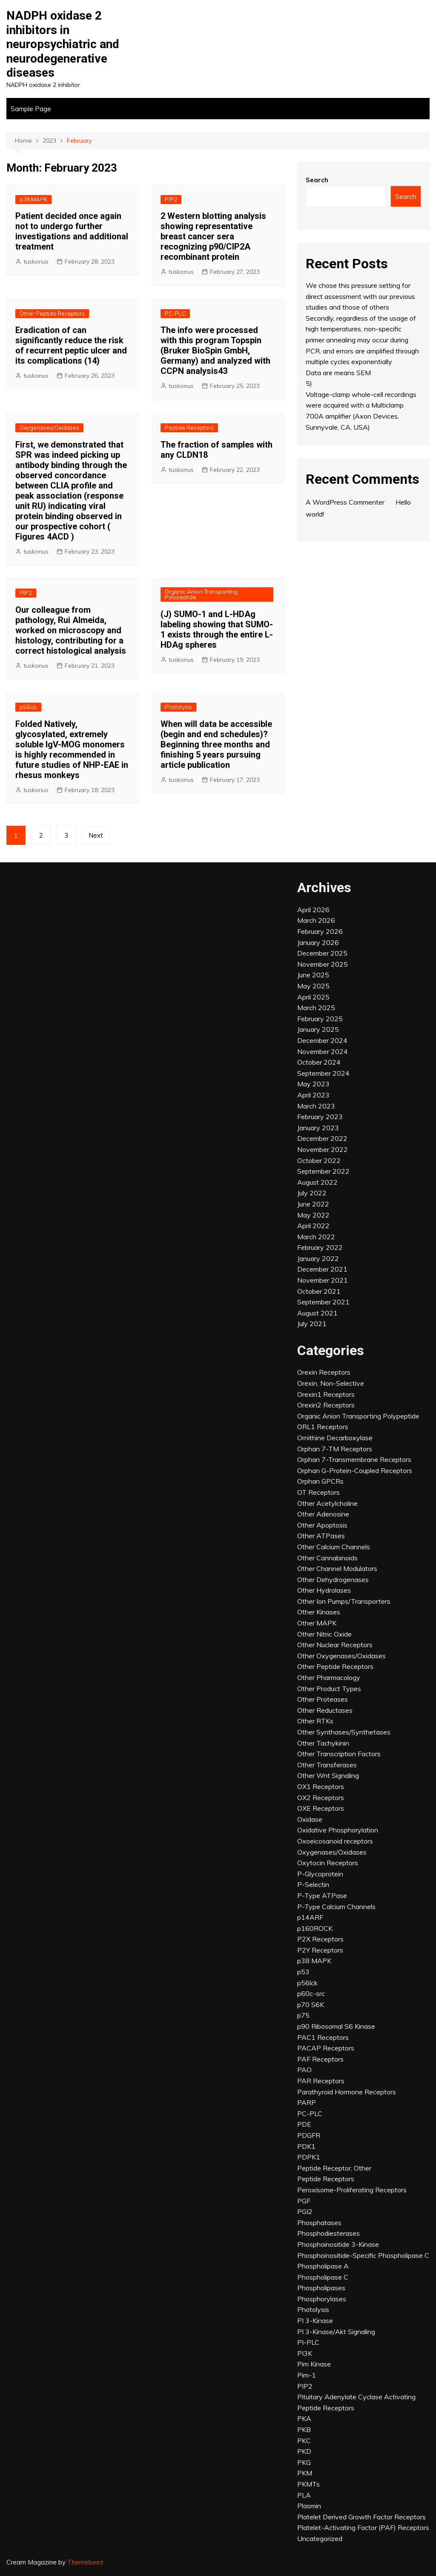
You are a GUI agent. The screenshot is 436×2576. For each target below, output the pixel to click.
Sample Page (31, 108)
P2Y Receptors (320, 1950)
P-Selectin (313, 1884)
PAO (304, 2069)
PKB (304, 2429)
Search (317, 180)
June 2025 (313, 975)
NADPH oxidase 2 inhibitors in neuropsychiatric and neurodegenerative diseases (62, 44)
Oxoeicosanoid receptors (335, 1841)
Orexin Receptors (323, 1372)
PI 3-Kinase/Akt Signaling (336, 2331)
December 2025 (322, 953)
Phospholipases (321, 2287)
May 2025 (313, 986)
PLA (304, 2495)
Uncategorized (319, 2538)
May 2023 (313, 1084)
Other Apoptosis (322, 1525)
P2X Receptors (320, 1939)
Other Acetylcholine (327, 1503)
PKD (304, 2451)
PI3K (304, 2353)
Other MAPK (316, 1623)
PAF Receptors (320, 2059)
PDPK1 (308, 2157)
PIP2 (171, 199)
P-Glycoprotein (320, 1874)
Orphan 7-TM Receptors (334, 1449)
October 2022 (319, 1160)
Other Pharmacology (328, 1677)
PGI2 (305, 2211)
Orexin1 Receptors (326, 1394)
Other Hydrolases (324, 1590)
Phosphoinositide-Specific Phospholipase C (363, 2255)
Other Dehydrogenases (333, 1579)
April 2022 (313, 1225)
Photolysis (178, 707)
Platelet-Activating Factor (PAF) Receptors (363, 2527)
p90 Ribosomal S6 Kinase (336, 2026)
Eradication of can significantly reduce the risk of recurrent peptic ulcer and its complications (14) (71, 345)
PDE (304, 2124)
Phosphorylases (321, 2299)
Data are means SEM (338, 372)
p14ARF (310, 1917)
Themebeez (85, 2562)
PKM (304, 2473)
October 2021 (319, 1291)
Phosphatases (319, 2222)
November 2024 (322, 1051)
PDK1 (306, 2146)
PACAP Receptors (325, 2048)
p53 (303, 1971)
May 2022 (313, 1215)
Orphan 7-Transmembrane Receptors (354, 1459)
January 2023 (318, 1127)
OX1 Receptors (320, 1786)
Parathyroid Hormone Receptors (346, 2092)
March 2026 (316, 920)
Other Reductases (325, 1710)
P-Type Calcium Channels (336, 1906)
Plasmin (309, 2505)
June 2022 (313, 1204)
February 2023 (320, 1116)
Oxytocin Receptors (327, 1862)
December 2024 (322, 1040)
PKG (304, 2462)
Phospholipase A (323, 2266)
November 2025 (322, 964)
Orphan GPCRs (320, 1481)
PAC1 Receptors (323, 2037)
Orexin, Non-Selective (330, 1383)
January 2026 (318, 942)
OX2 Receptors (320, 1797)
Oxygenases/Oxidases (49, 427)
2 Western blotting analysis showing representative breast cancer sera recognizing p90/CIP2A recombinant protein (213, 236)
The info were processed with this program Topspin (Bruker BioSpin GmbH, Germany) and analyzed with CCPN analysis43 (215, 350)
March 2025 (316, 1007)
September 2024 (323, 1073)
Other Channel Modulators (337, 1568)
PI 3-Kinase (315, 2320)
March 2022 (316, 1236)
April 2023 (313, 1095)
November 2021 (322, 1280)
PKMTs (308, 2484)
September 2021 (323, 1302)
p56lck (28, 707)
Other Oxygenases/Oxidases (341, 1655)
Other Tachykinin (323, 1743)
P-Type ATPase (322, 1895)
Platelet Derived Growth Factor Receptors (361, 2517)
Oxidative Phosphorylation (337, 1830)
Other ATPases (321, 1535)
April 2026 (313, 909)
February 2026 (320, 931)
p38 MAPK (33, 199)
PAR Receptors (320, 2080)
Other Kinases (318, 1612)
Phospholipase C (322, 2277)
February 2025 (320, 1018)
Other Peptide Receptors (52, 313)
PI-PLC (308, 2342)
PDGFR (308, 2135)
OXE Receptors (320, 1808)
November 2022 (322, 1149)
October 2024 (319, 1062)
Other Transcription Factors (339, 1753)
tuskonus (36, 261)
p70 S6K (310, 2004)
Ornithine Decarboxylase (335, 1437)
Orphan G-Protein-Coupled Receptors (354, 1470)
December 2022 (322, 1138)
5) (309, 383)
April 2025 (313, 997)
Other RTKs (315, 1721)
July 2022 (312, 1193)
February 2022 (320, 1247)
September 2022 (323, 1171)
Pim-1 (306, 2375)
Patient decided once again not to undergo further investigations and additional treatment (71, 231)
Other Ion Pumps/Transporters (343, 1601)
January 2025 (318, 1029)
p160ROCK (315, 1928)
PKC (304, 2440)
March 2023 (316, 1106)
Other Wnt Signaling (328, 1775)
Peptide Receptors (189, 427)
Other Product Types (329, 1688)
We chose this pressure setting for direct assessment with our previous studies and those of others (360, 296)
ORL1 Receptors (322, 1426)
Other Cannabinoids (327, 1558)
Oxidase (309, 1819)
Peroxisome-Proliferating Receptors (352, 2189)
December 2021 (322, 1269)
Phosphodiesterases (328, 2233)
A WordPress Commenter (345, 502)
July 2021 (312, 1323)
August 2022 (317, 1182)
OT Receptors (318, 1492)
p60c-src (311, 1993)
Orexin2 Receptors (326, 1405)
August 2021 (317, 1313)
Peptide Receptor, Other (334, 2168)
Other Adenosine (323, 1514)
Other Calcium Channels (333, 1546)
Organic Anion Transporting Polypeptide (201, 594)
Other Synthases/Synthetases (343, 1732)
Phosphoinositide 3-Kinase (338, 2244)
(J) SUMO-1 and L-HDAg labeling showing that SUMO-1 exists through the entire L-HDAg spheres (217, 629)
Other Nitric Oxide (324, 1634)
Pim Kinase (314, 2364)
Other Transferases (327, 1764)
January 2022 (318, 1258)
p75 (303, 2015)
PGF (303, 2201)
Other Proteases (322, 1699)
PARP (306, 2102)
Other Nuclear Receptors (335, 1644)
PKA (304, 2418)
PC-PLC (175, 313)
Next (96, 835)
